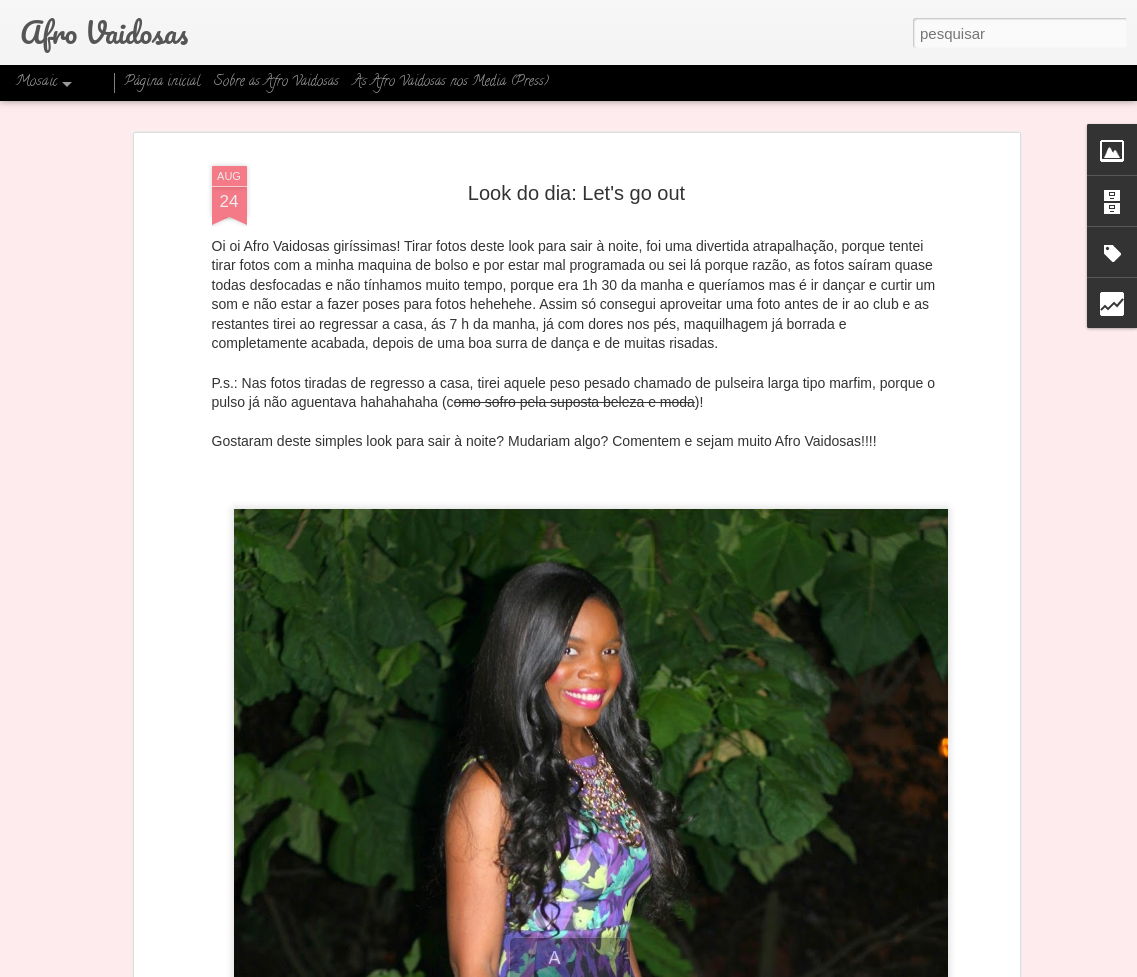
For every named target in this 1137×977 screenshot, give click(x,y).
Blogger (660, 966)
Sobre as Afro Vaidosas (276, 82)
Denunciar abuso (726, 966)
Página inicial (162, 82)
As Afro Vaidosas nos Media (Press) (451, 82)
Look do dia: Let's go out (576, 130)
